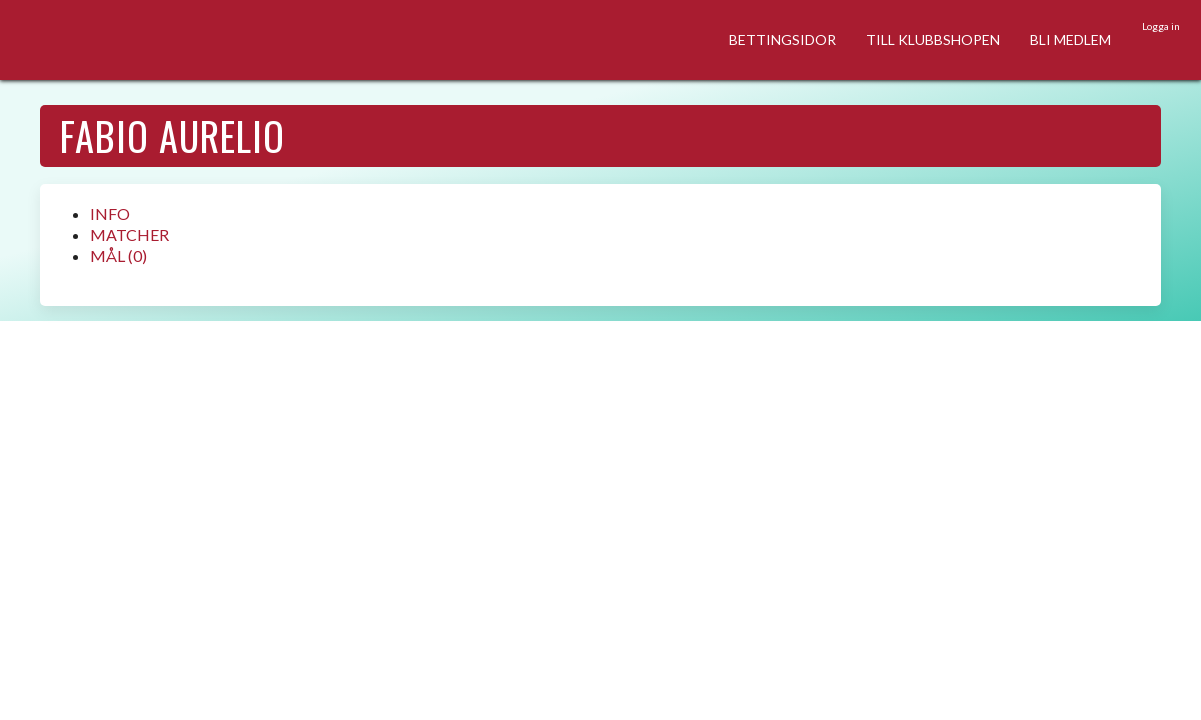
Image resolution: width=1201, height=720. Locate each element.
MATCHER (129, 234)
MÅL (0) (118, 255)
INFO (110, 213)
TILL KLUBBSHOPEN (933, 39)
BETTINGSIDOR (782, 39)
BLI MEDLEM (1070, 39)
